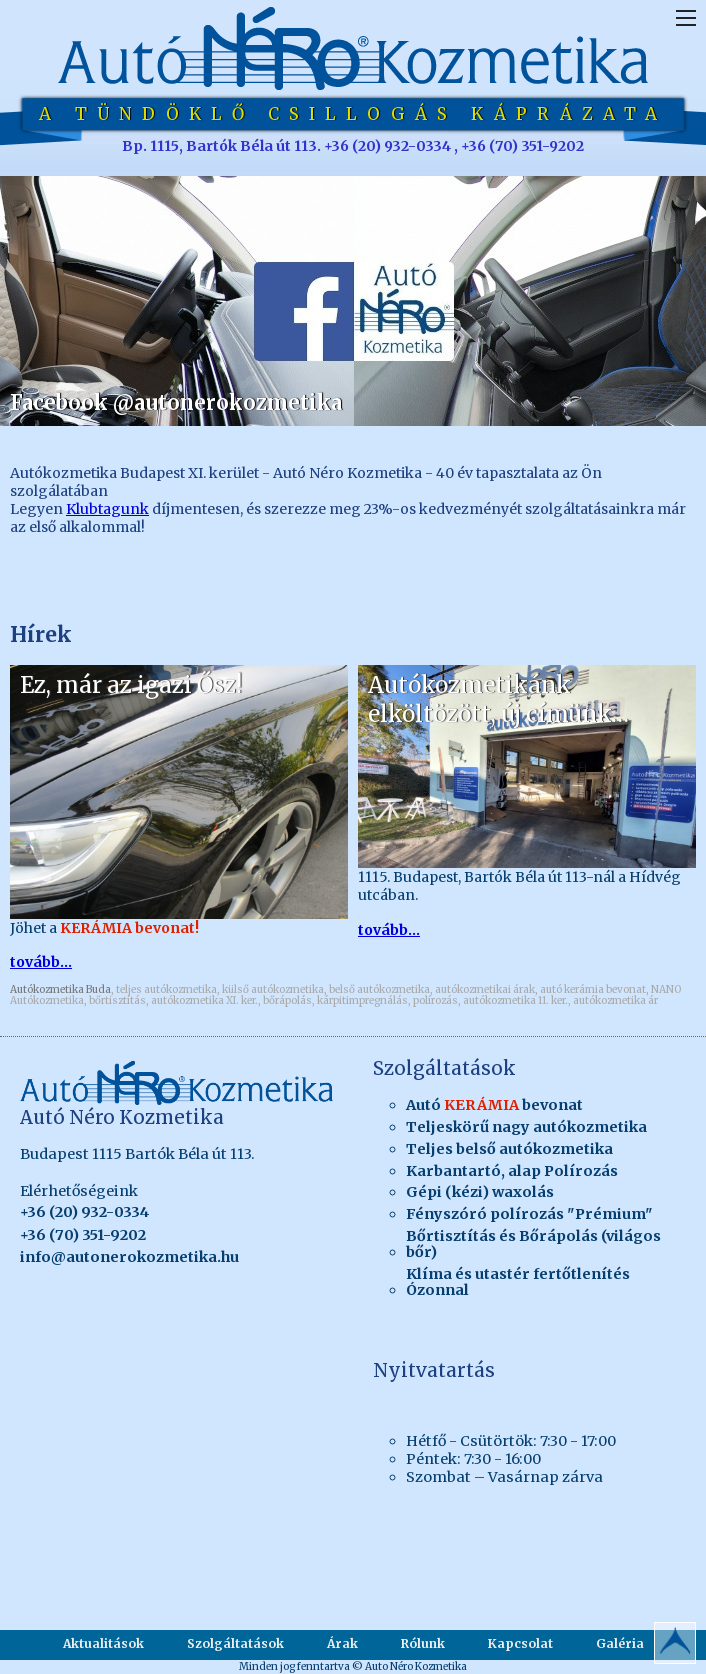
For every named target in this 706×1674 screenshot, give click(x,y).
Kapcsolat (520, 1643)
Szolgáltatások (235, 1643)
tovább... (41, 962)
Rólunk (423, 1643)
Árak (342, 1643)
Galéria (620, 1643)
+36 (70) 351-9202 (83, 1235)
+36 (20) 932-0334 (84, 1212)
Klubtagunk (107, 509)
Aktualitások (103, 1643)
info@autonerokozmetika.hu (129, 1257)
